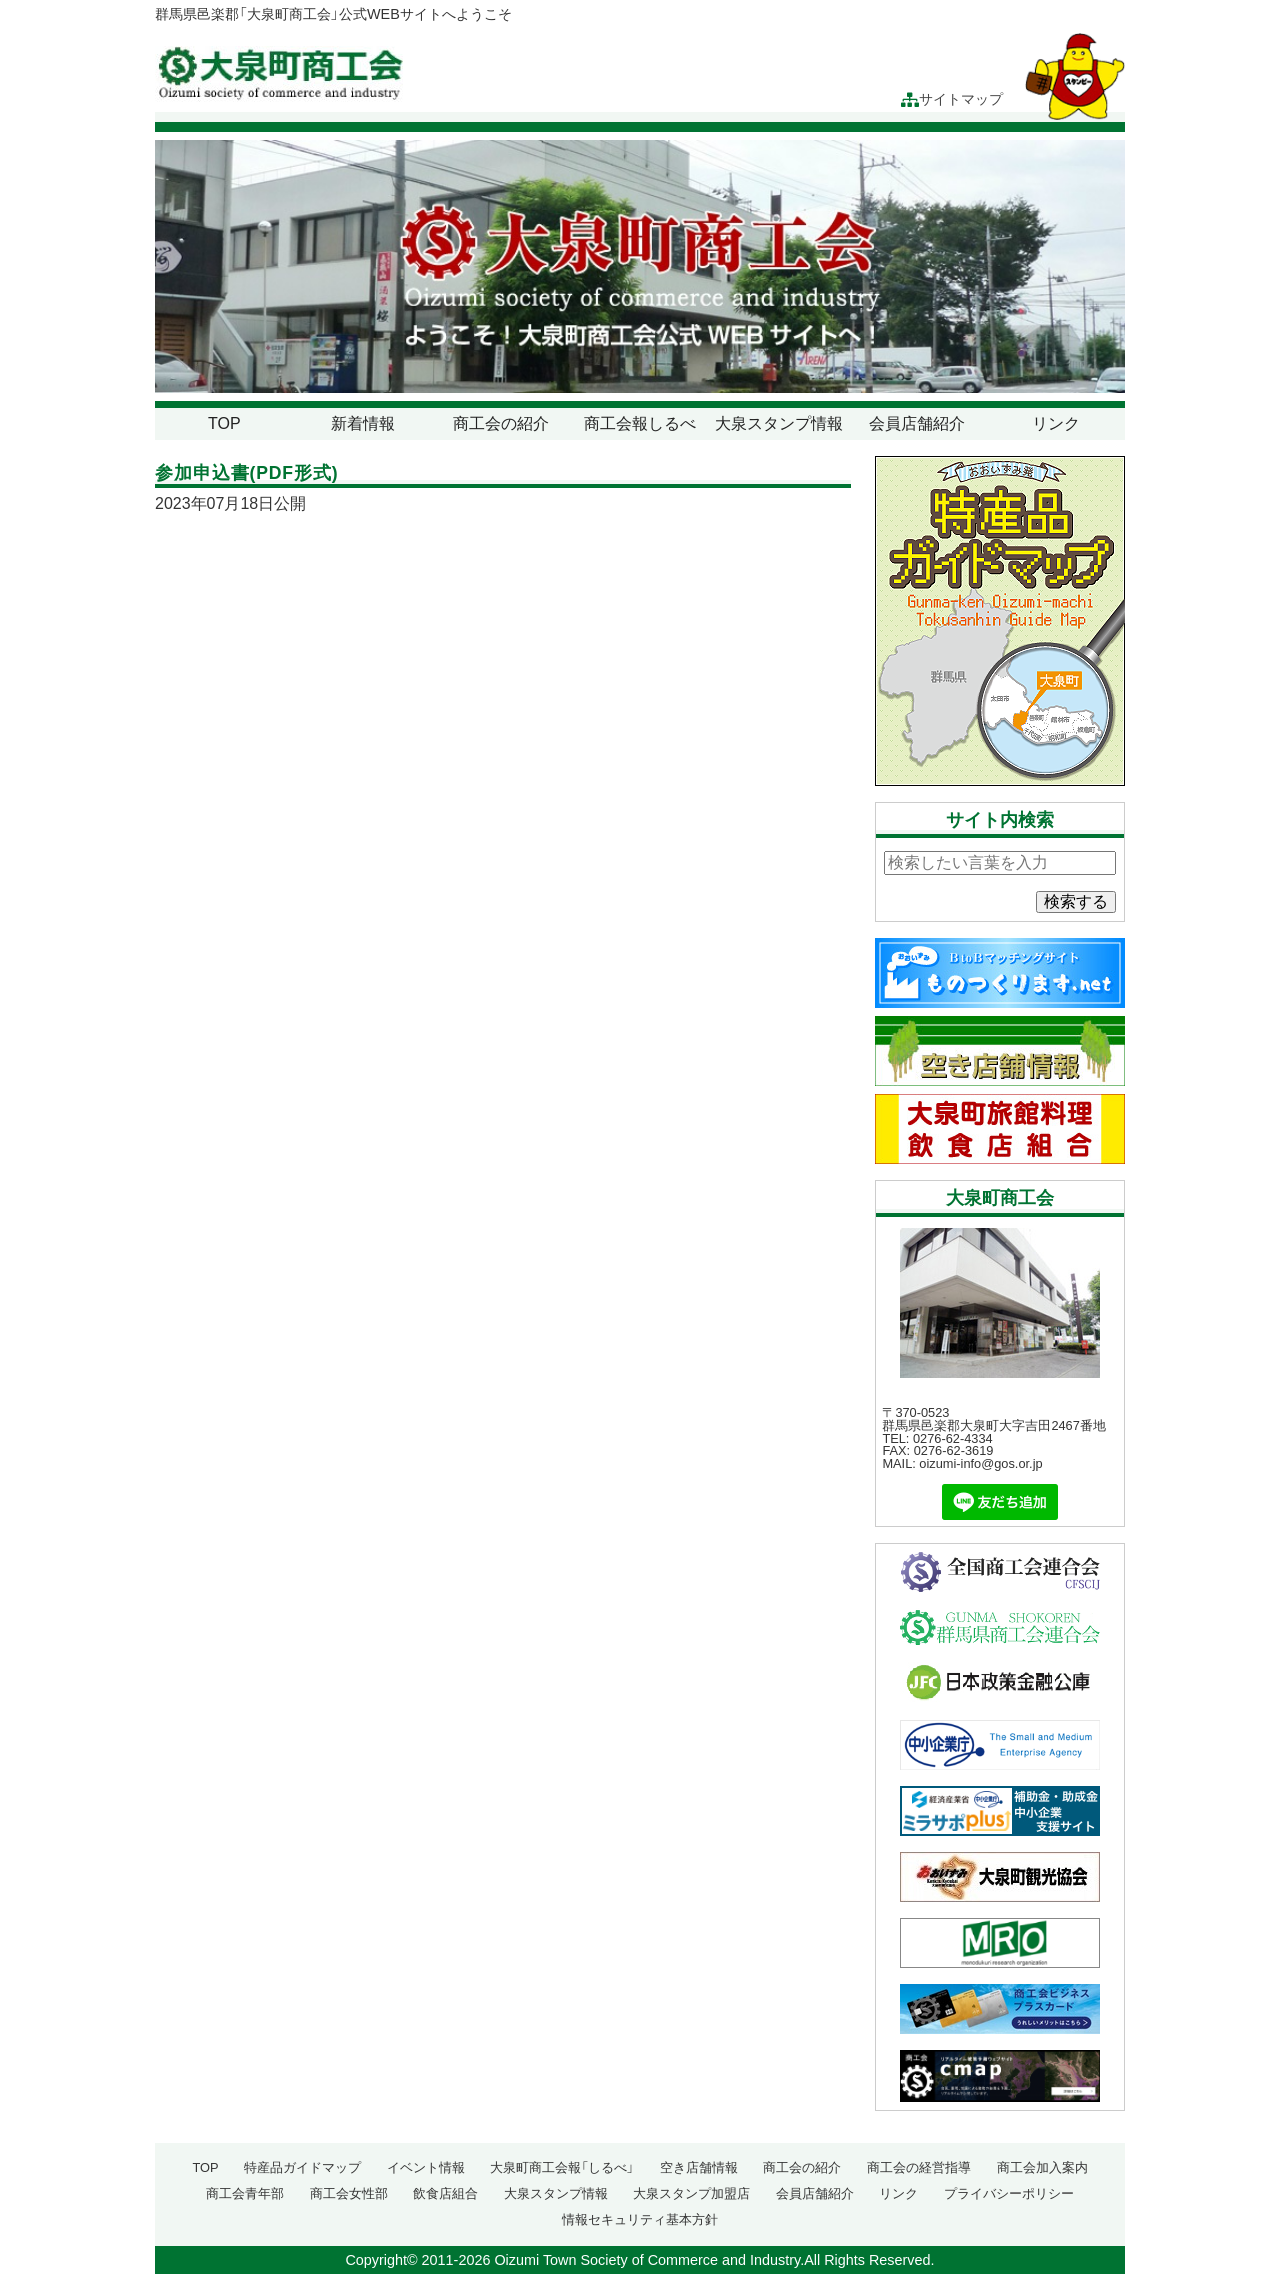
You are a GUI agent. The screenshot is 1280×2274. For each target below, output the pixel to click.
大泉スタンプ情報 (779, 423)
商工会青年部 (245, 2193)
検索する (1076, 901)
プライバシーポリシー (1009, 2193)
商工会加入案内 (1042, 2167)
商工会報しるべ (640, 423)
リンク (1056, 423)
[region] (640, 266)
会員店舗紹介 (917, 423)
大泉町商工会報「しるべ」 (562, 2167)
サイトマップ (952, 99)
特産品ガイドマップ (302, 2167)
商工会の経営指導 (919, 2167)
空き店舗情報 (699, 2167)
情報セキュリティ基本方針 (640, 2219)
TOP (224, 423)
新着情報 (363, 423)
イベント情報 (426, 2167)
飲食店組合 (445, 2193)
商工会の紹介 (501, 423)
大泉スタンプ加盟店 (691, 2193)
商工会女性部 (349, 2193)
